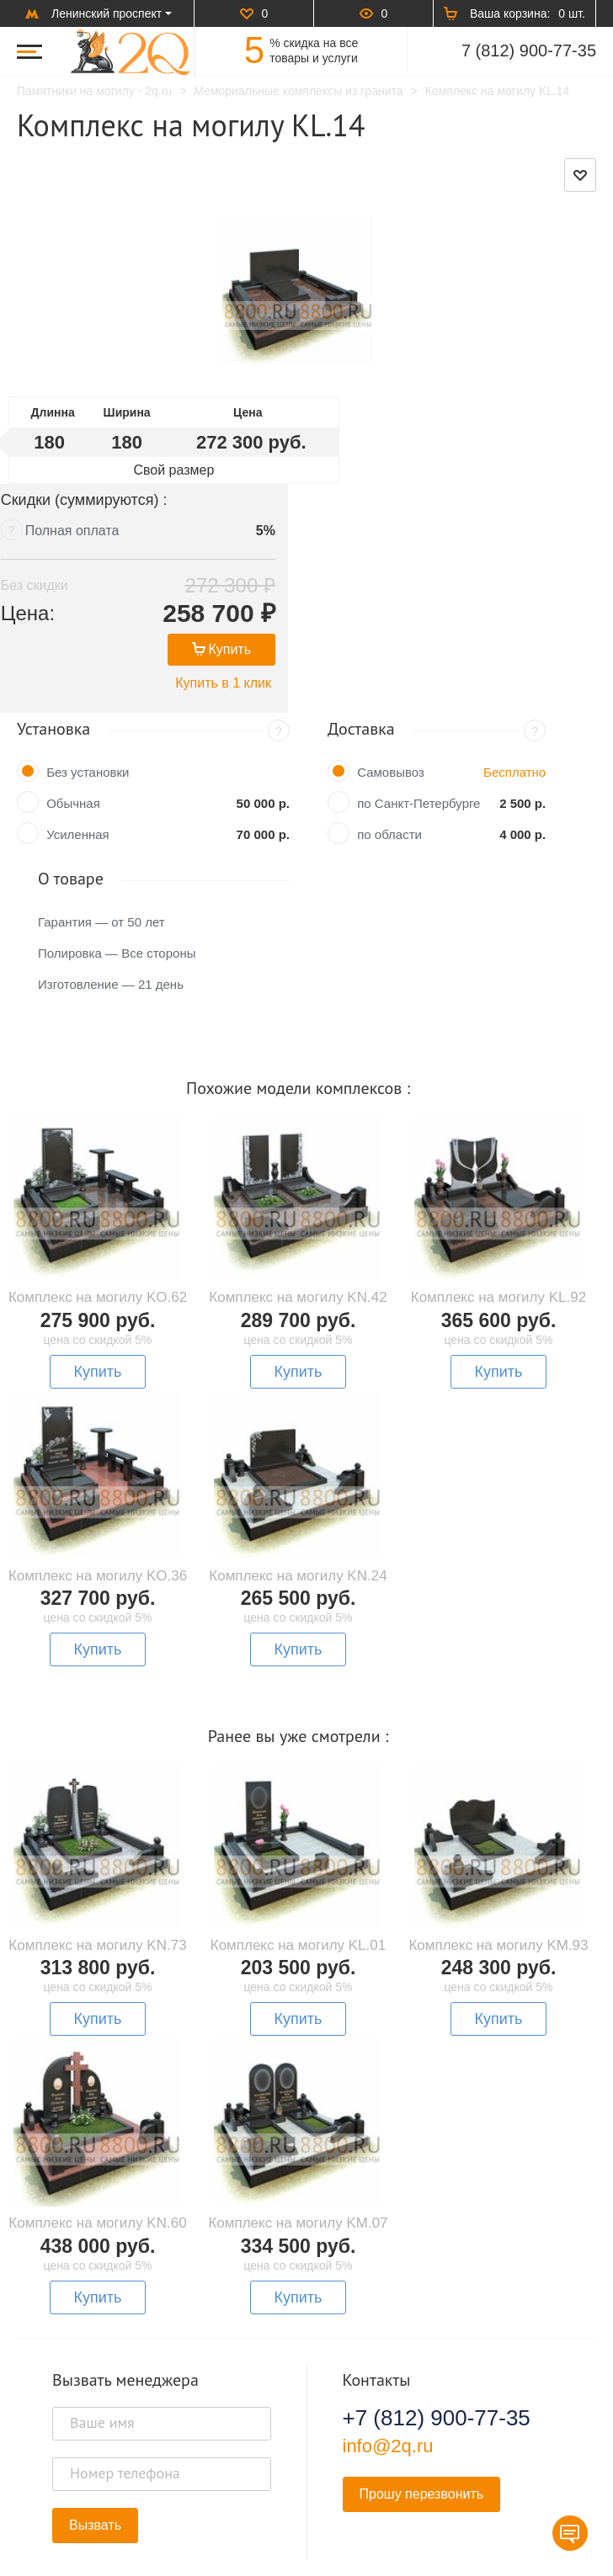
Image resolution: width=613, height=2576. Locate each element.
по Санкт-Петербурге (418, 716)
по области (389, 747)
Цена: (373, 525)
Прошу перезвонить (422, 2406)
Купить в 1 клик (514, 595)
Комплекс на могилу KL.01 (298, 1858)
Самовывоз (390, 684)
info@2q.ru (388, 2358)
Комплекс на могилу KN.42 (297, 1210)
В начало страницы (306, 2516)
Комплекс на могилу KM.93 (498, 1858)
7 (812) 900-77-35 (528, 50)
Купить (511, 562)
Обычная (73, 716)
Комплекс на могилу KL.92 (498, 1210)
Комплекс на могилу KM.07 (297, 2135)
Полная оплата (417, 443)
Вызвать (95, 2437)
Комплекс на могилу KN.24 (297, 1488)
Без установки (87, 684)
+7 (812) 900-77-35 (436, 2330)
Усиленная (77, 747)
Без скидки (379, 498)
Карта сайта (533, 2556)
